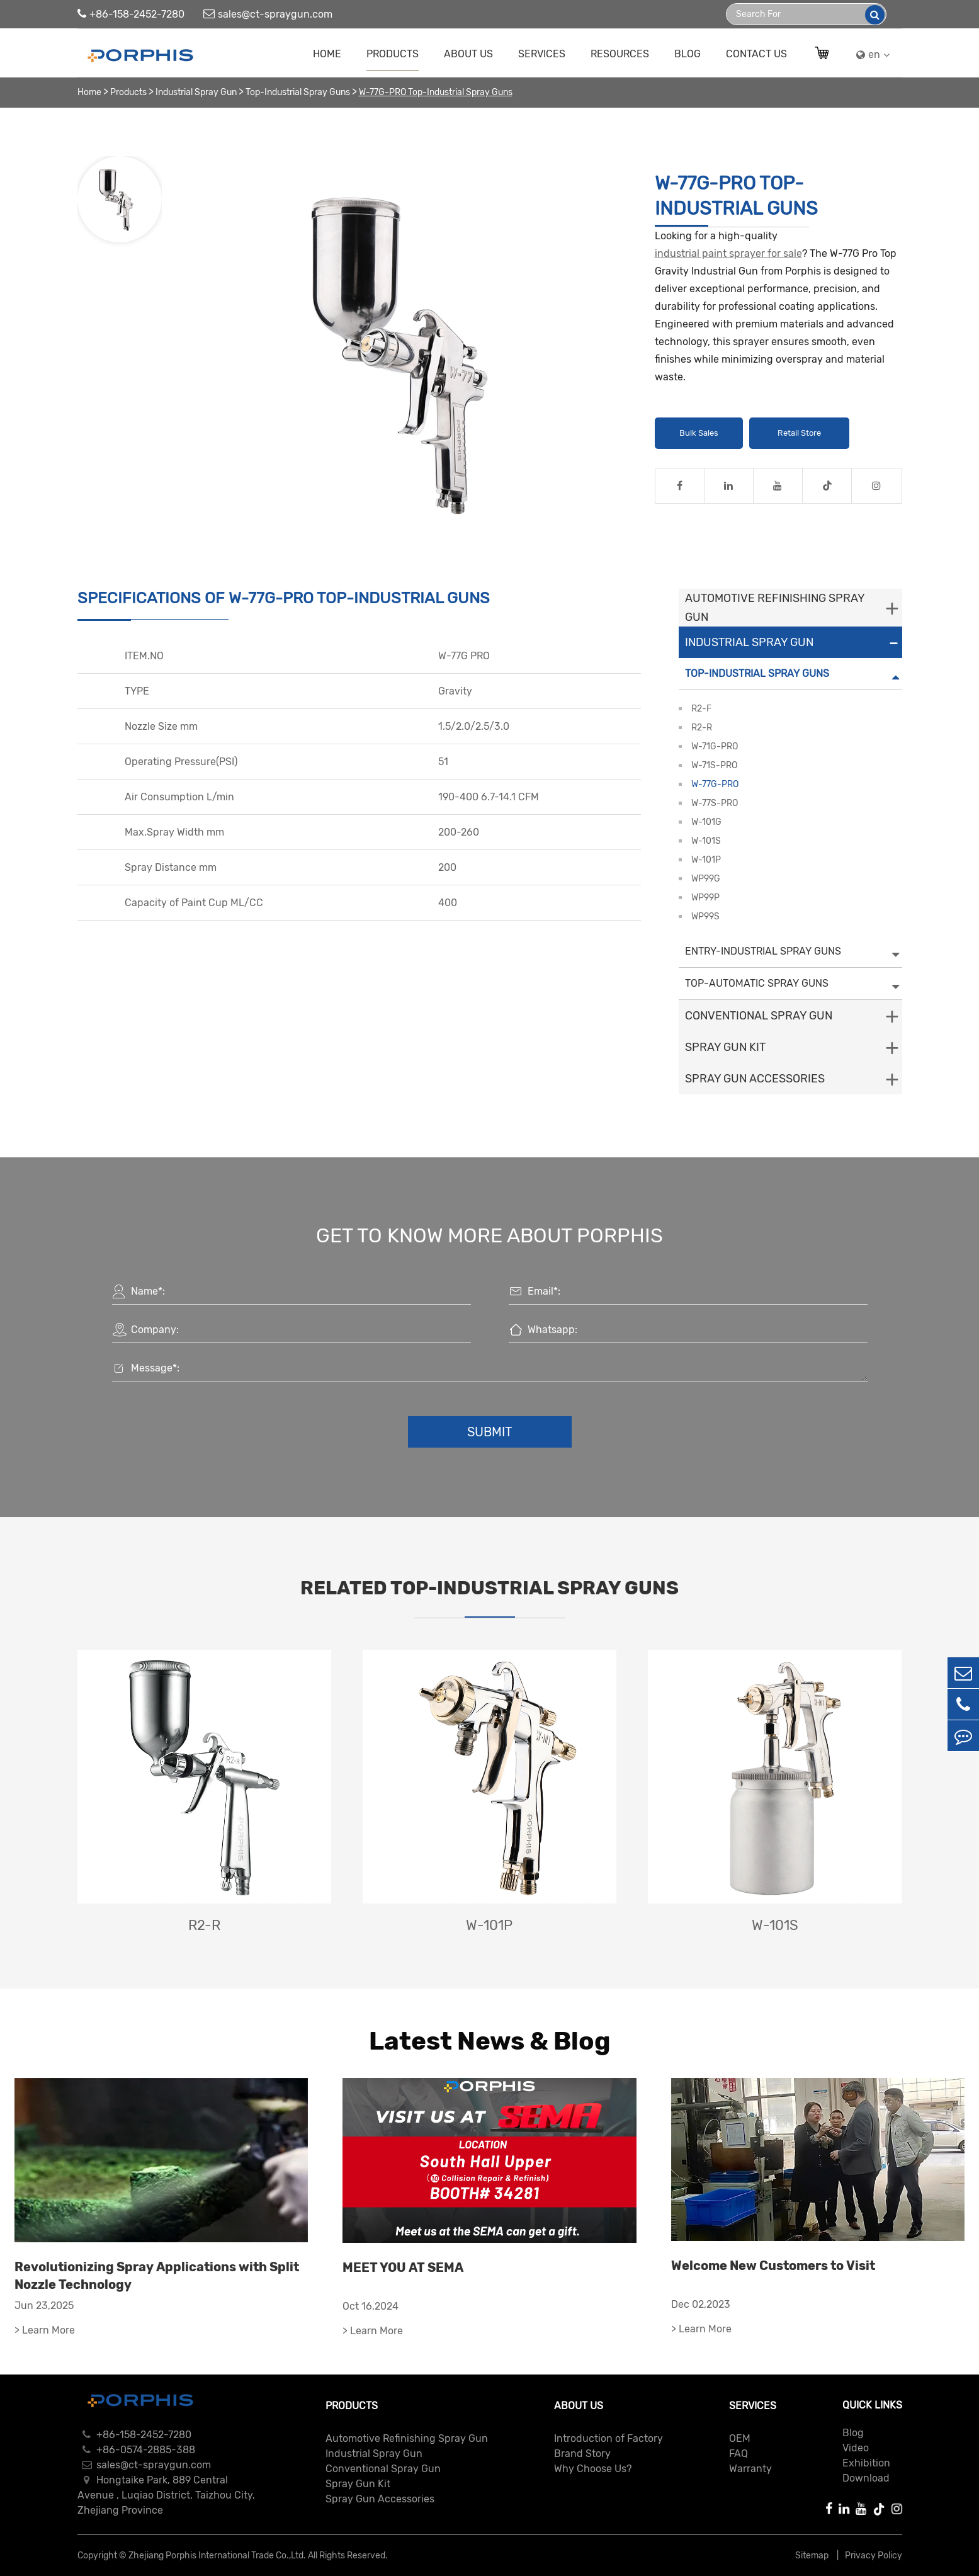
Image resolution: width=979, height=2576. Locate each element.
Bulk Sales (698, 433)
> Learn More (44, 2330)
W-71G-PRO (714, 746)
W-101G (706, 822)
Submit (489, 1431)
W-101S (706, 841)
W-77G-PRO (714, 784)
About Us (468, 54)
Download (866, 2478)
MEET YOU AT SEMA (402, 2267)
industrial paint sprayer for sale (728, 253)
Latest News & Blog (490, 2041)
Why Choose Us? (592, 2469)
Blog (687, 54)
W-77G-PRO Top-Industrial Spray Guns (435, 92)
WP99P (705, 897)
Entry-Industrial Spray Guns (763, 951)
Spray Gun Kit (725, 1047)
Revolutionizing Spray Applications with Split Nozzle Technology (156, 2275)
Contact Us (756, 54)
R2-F (701, 708)
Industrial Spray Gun (196, 92)
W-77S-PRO (714, 803)
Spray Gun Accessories (755, 1079)
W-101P (706, 859)
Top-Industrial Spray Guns (298, 92)
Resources (620, 54)
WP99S (705, 916)
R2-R (701, 727)
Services (541, 54)
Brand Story (582, 2454)
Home (327, 54)
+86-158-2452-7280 (130, 14)
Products (392, 54)
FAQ (738, 2454)
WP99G (705, 878)
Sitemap (812, 2555)
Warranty (750, 2469)
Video (855, 2448)
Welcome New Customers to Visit (773, 2265)
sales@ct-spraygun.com (267, 14)
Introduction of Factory (608, 2438)
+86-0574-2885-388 (136, 2450)
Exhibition (866, 2463)
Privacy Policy (873, 2555)
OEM (739, 2438)
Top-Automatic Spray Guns (757, 983)
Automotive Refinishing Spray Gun (774, 607)
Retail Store (799, 433)
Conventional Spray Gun (758, 1016)
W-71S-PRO (714, 765)
